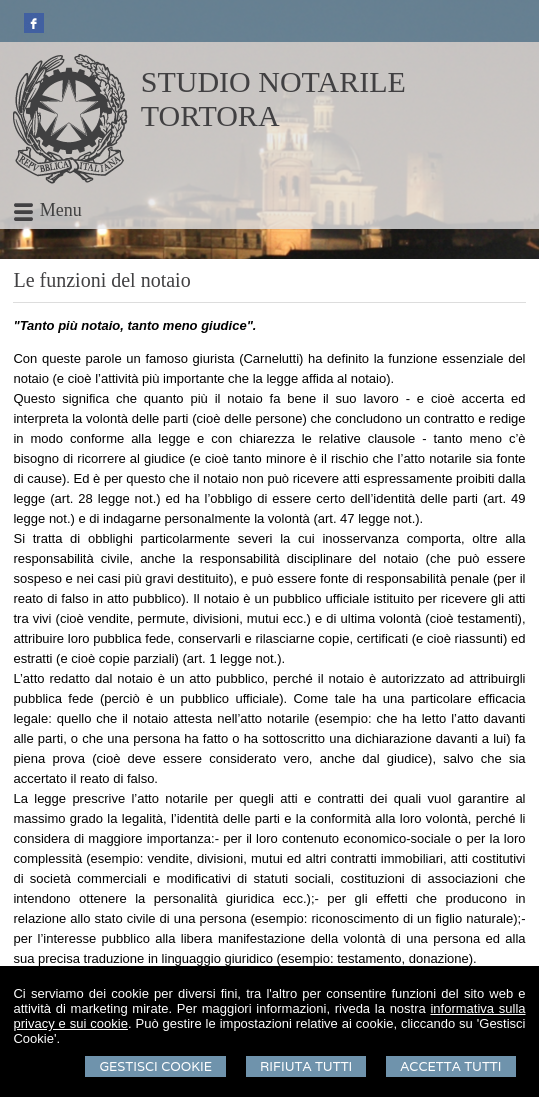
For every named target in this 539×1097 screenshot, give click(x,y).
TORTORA (210, 115)
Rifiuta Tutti (306, 1066)
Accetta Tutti (450, 1066)
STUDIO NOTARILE (273, 81)
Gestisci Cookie (155, 1066)
